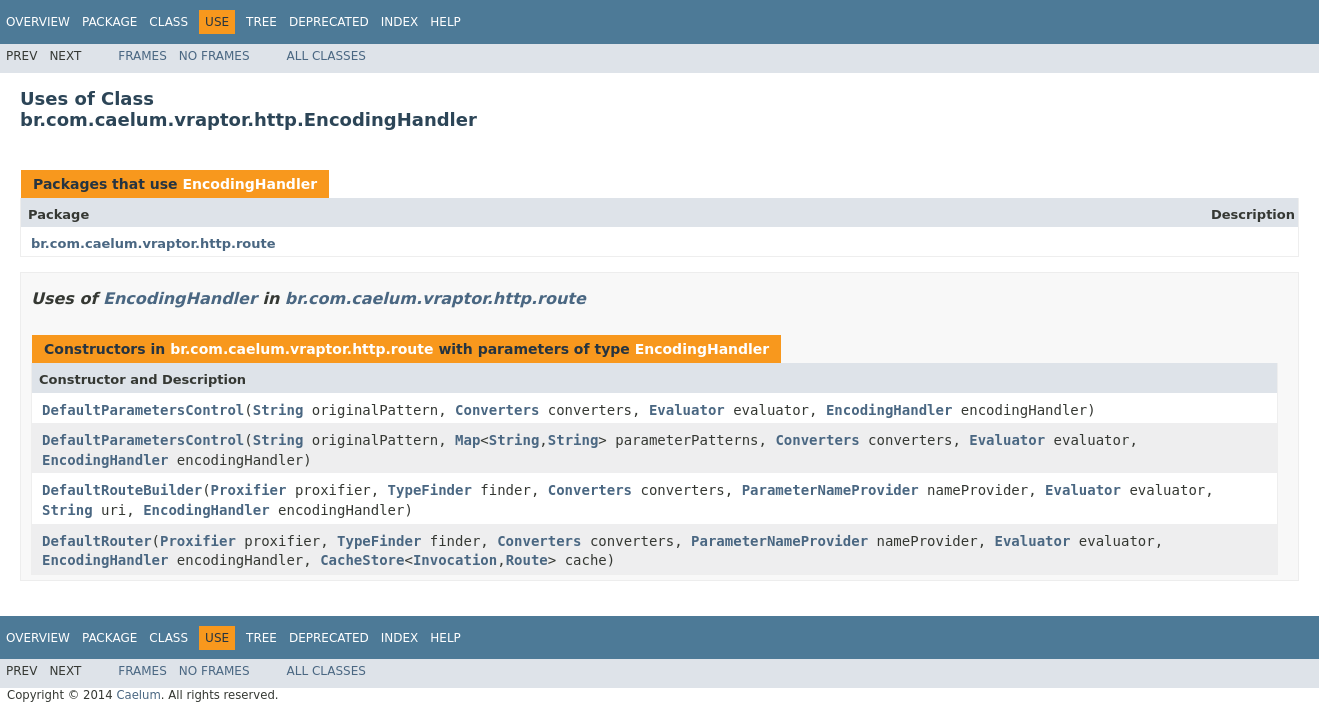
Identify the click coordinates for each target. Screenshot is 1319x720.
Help (445, 22)
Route (527, 560)
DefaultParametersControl (143, 410)
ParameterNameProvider (830, 490)
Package (109, 22)
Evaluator (687, 410)
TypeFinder (430, 490)
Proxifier (249, 490)
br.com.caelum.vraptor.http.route (153, 243)
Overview (38, 22)
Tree (261, 22)
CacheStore (362, 560)
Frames (142, 56)
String (278, 410)
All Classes (326, 56)
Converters (497, 410)
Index (400, 22)
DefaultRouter (97, 541)
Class (168, 22)
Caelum (138, 695)
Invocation (455, 560)
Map (467, 440)
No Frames (214, 56)
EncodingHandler (249, 184)
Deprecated (329, 22)
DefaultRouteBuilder (122, 490)
